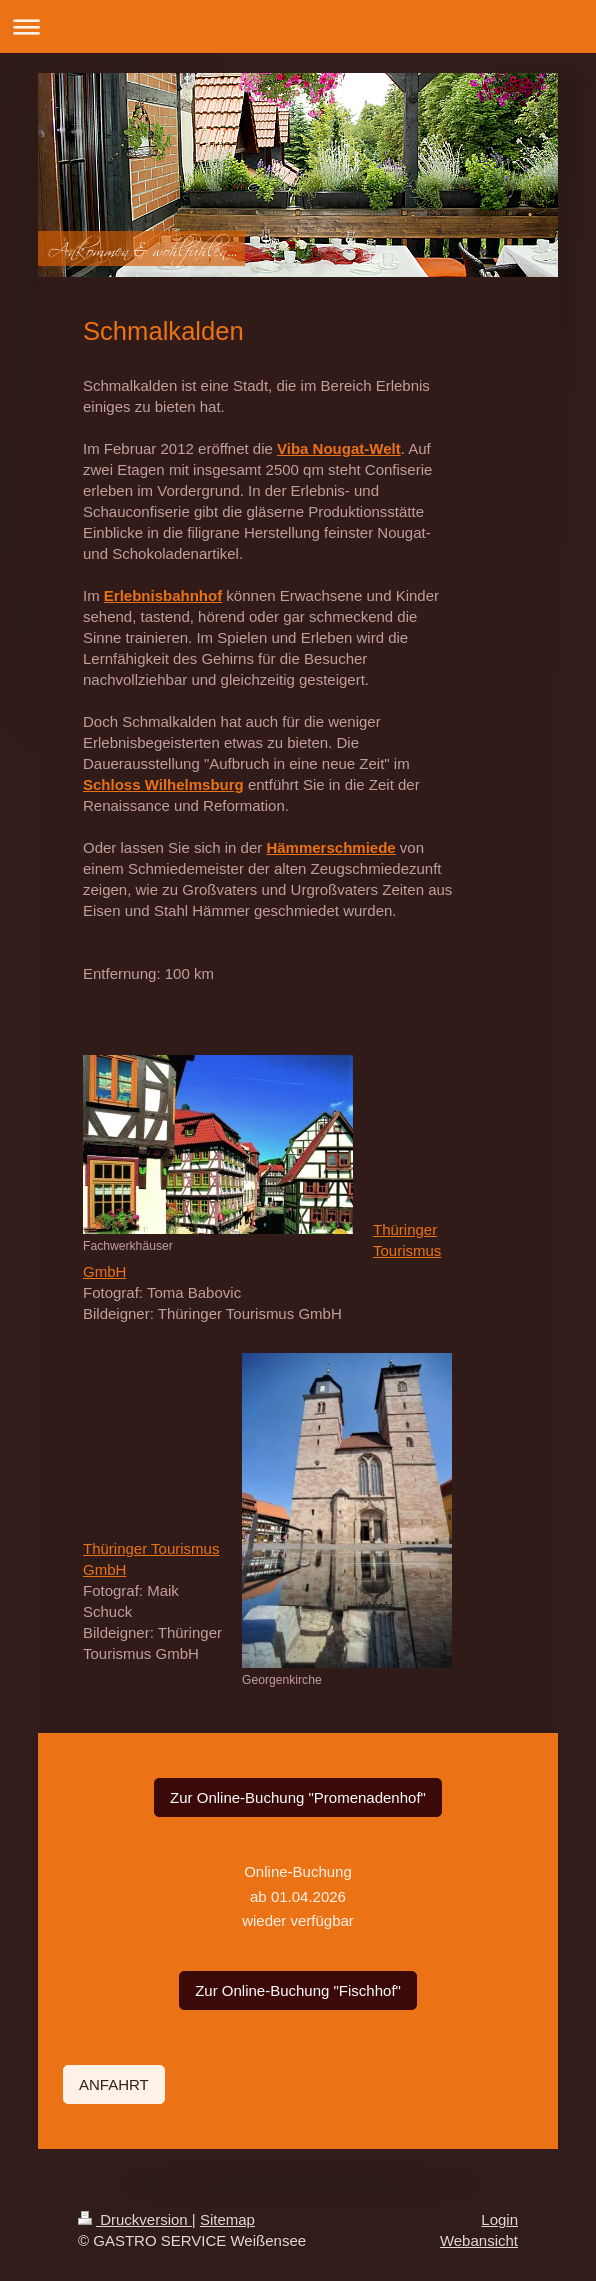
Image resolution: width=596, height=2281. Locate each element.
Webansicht (479, 2240)
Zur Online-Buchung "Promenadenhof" (298, 1797)
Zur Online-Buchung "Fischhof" (298, 1990)
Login (499, 2219)
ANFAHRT (114, 2084)
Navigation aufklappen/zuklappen (298, 26)
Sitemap (227, 2219)
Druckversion (135, 2219)
